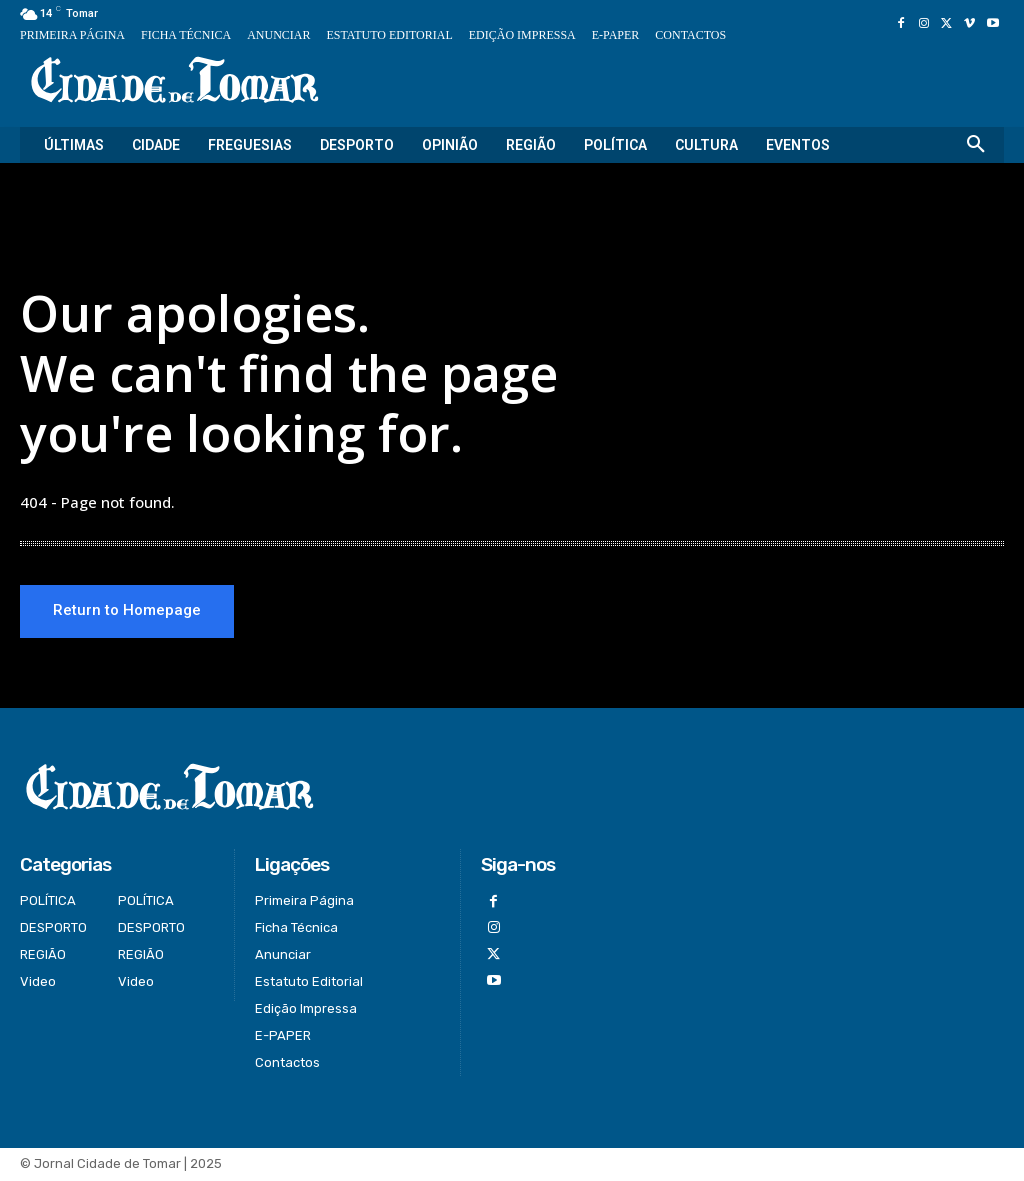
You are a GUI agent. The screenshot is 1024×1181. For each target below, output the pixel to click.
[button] (976, 145)
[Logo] (174, 81)
